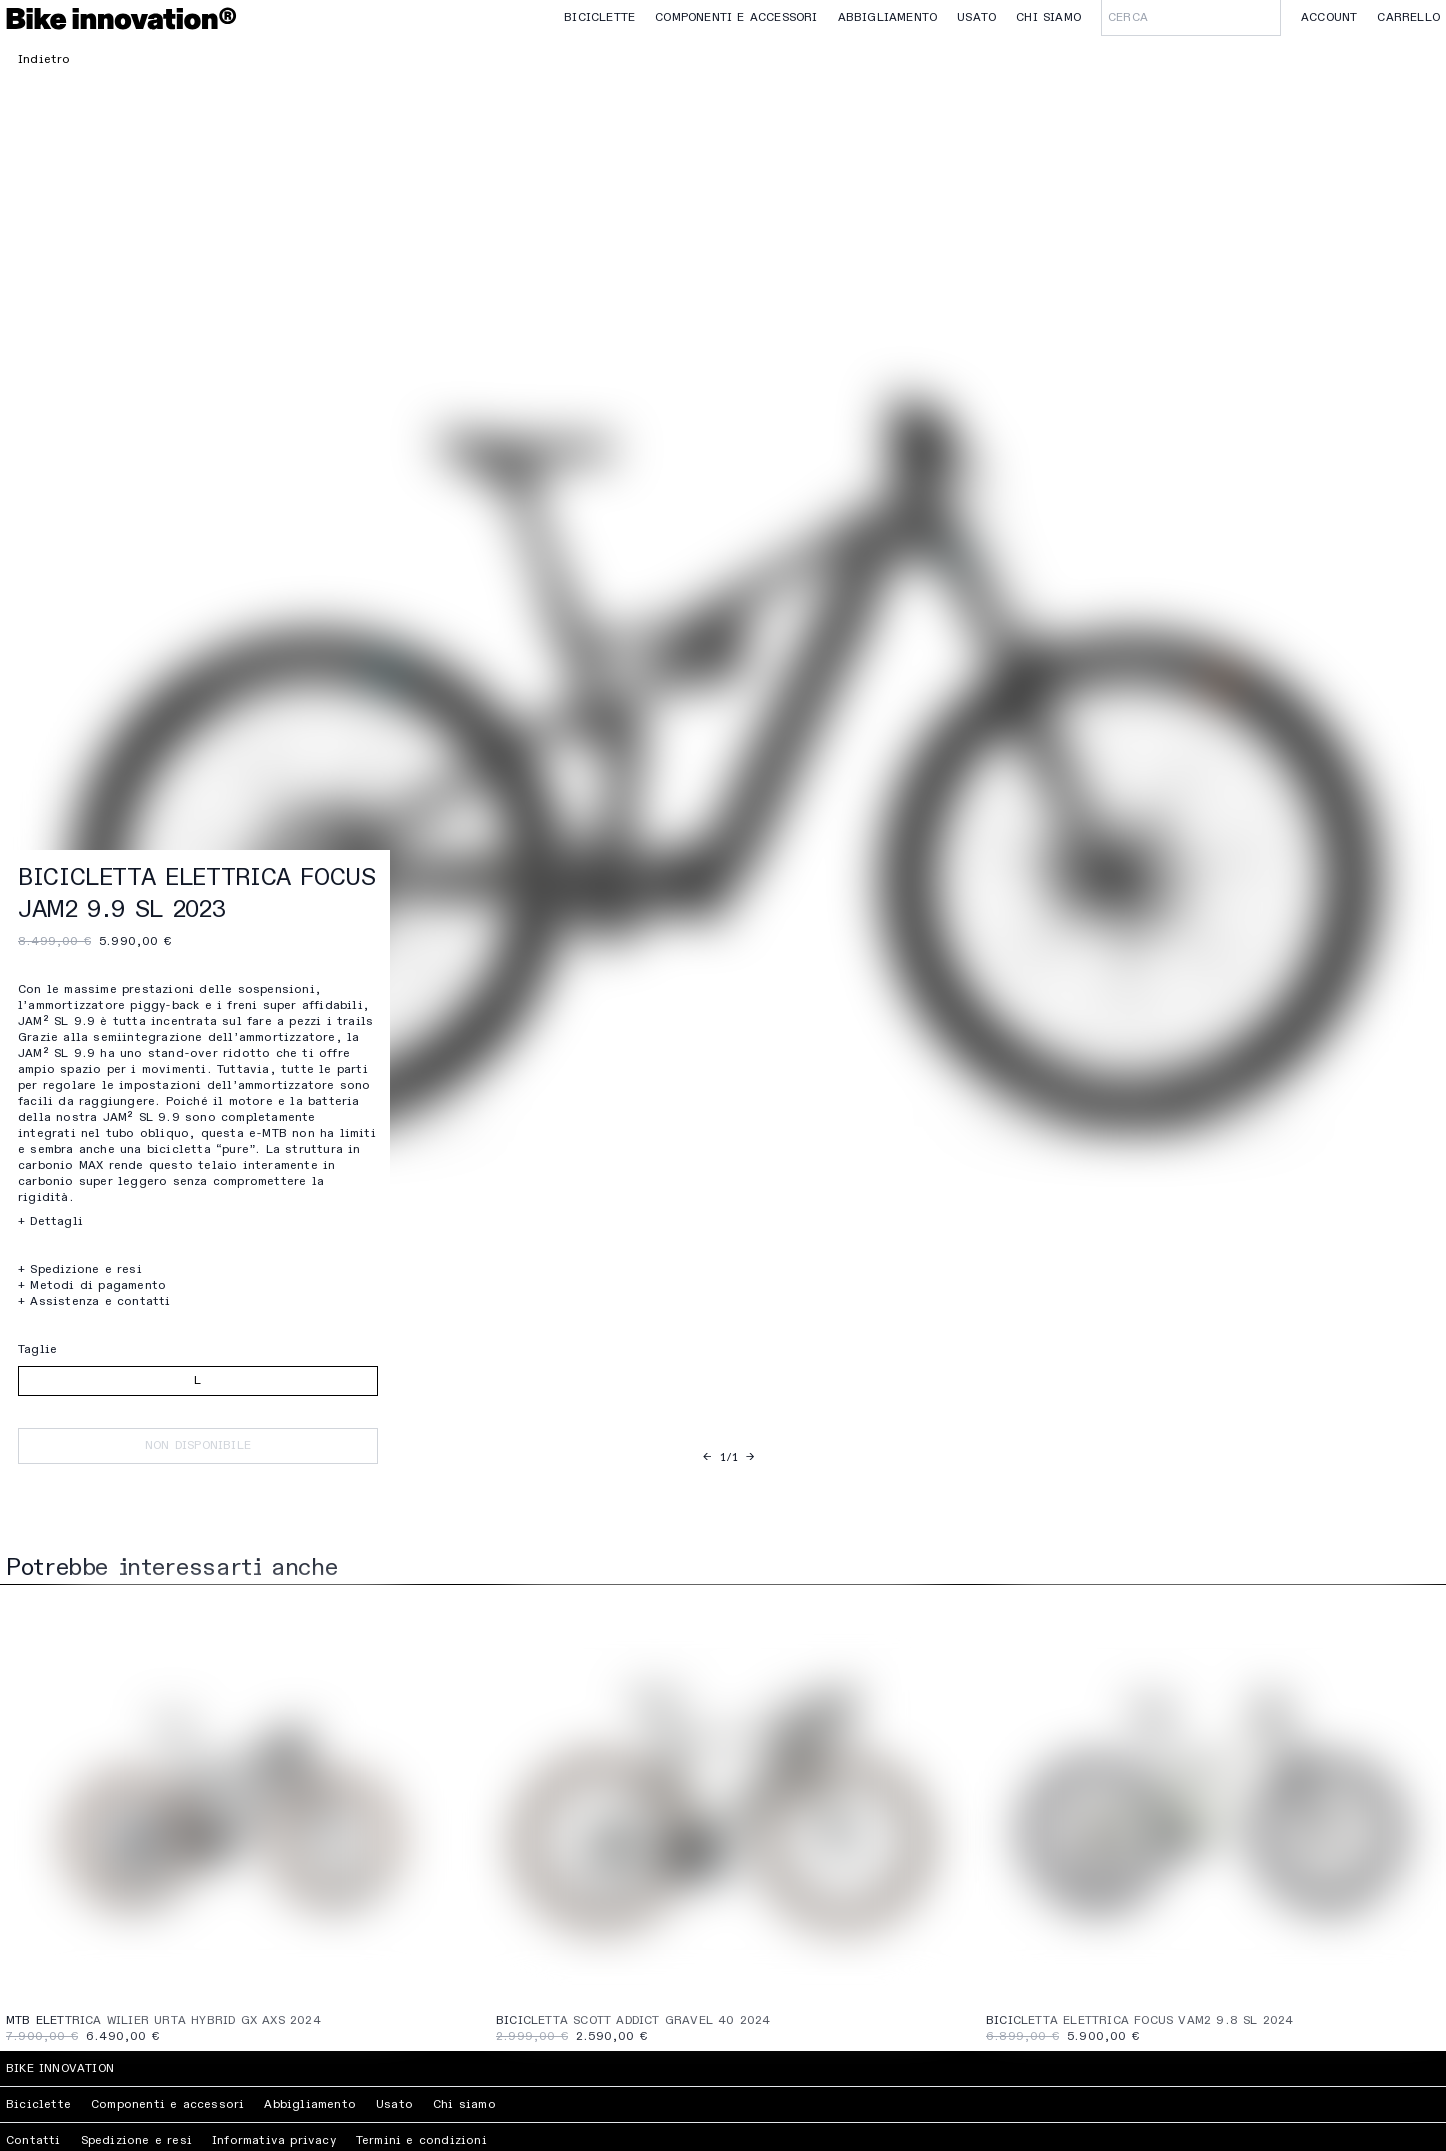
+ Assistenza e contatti (94, 1302)
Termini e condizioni (421, 2141)
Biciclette (599, 18)
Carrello (1408, 18)
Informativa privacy (274, 2141)
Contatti (33, 2141)
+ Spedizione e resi (80, 1270)
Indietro (44, 60)
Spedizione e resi (136, 2141)
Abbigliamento (888, 18)
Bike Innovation (60, 2069)
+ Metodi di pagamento (92, 1286)
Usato (976, 18)
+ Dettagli (50, 1222)
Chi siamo (1048, 18)
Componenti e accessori (736, 18)
